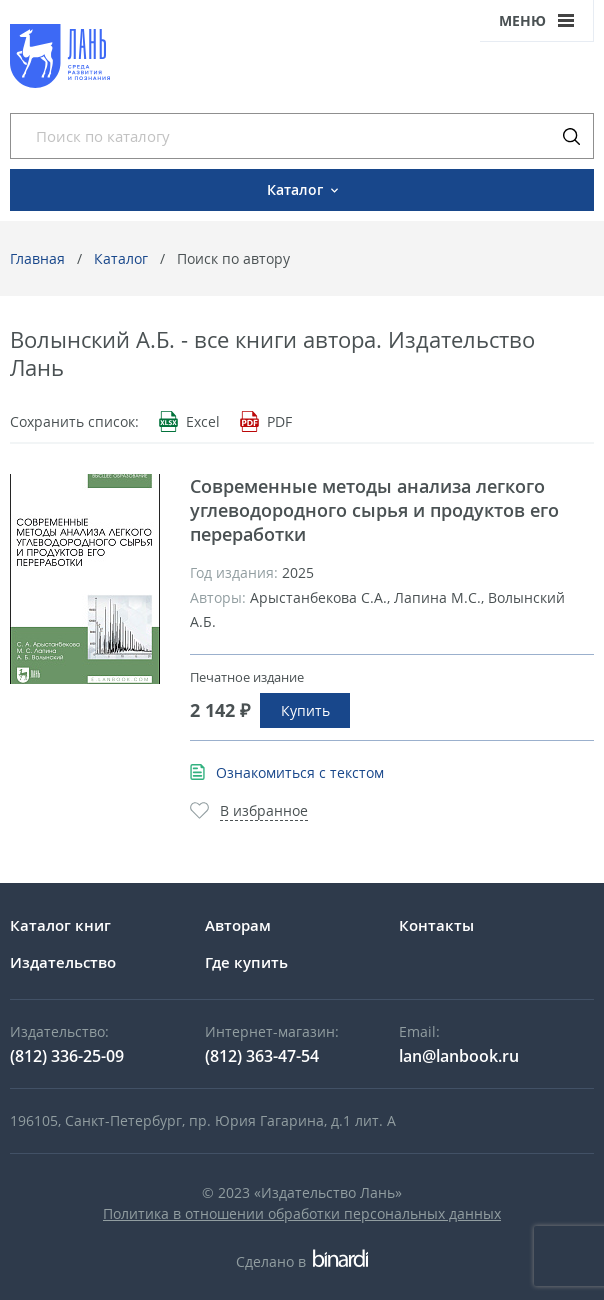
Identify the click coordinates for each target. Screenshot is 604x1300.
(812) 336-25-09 (67, 1056)
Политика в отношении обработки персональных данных (302, 1213)
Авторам (238, 925)
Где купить (246, 962)
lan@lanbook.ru (459, 1056)
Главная (37, 258)
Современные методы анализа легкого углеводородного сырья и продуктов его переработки (374, 510)
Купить (305, 710)
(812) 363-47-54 (262, 1056)
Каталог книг (60, 925)
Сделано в (301, 1261)
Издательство (63, 962)
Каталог (121, 258)
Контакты (436, 925)
